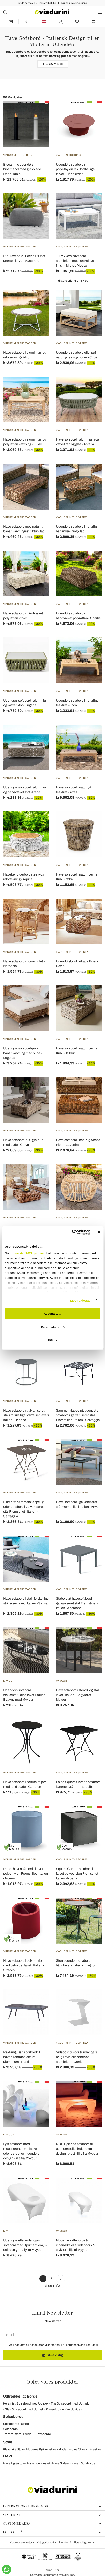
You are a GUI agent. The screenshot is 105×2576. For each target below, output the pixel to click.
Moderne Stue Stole (71, 2449)
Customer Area (52, 2523)
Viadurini (52, 2515)
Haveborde (43, 2434)
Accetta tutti (52, 1313)
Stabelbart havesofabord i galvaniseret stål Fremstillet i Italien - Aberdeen (77, 1603)
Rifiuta (52, 1340)
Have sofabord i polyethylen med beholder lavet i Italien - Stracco (23, 1965)
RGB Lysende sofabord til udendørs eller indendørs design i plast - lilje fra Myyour (77, 2148)
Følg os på (52, 2532)
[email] (52, 2334)
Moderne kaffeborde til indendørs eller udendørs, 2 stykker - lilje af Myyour (75, 2245)
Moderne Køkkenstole (41, 2449)
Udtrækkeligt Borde (20, 2396)
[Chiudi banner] (98, 1232)
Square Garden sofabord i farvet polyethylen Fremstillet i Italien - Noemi (78, 1873)
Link (94, 2344)
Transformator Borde (17, 2434)
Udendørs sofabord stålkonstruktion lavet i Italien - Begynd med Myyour (25, 1694)
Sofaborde (10, 2429)
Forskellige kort (83, 2542)
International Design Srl (52, 2506)
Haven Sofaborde (83, 2463)
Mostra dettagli (81, 1300)
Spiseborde (13, 2417)
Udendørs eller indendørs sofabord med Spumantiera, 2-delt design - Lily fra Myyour (25, 2245)
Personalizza (53, 1327)
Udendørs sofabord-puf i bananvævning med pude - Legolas (22, 1053)
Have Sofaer (60, 2463)
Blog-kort (64, 2542)
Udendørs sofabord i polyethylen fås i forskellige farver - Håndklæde (75, 169)
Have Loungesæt (38, 2463)
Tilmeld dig (52, 2355)
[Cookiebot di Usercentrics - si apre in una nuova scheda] (72, 1232)
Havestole (94, 2449)
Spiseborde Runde (16, 2423)
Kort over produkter (21, 2542)
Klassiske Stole (13, 2449)
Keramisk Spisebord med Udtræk (25, 2403)
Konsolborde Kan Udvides (64, 2409)
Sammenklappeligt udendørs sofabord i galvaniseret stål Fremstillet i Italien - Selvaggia (78, 1415)
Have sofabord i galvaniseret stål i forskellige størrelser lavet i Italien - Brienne (26, 1415)
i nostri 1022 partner (29, 1253)
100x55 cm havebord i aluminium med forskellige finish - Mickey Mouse (75, 260)
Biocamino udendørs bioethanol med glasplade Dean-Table (22, 169)
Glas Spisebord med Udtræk (24, 2409)
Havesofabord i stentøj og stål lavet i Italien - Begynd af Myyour (77, 1694)
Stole (7, 2442)
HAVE (8, 2456)
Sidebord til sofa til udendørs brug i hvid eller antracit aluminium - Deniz (76, 2056)
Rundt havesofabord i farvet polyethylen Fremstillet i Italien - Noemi (25, 1873)
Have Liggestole (14, 2463)
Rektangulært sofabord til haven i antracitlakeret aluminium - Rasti (21, 2056)
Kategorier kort (46, 2542)
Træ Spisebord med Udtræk (70, 2403)
